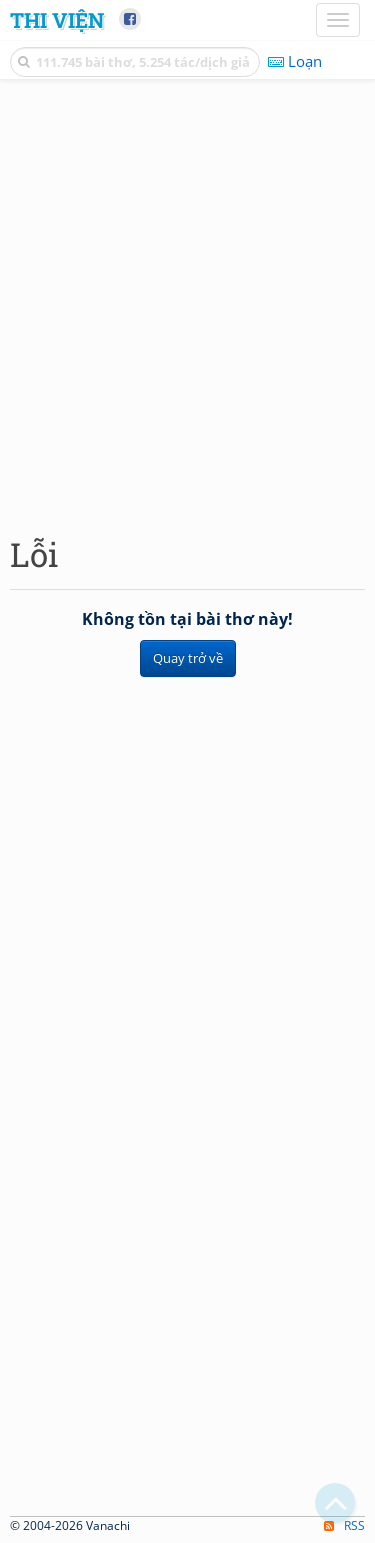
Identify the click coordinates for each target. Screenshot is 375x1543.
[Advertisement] (187, 302)
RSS (344, 1525)
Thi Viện (57, 20)
